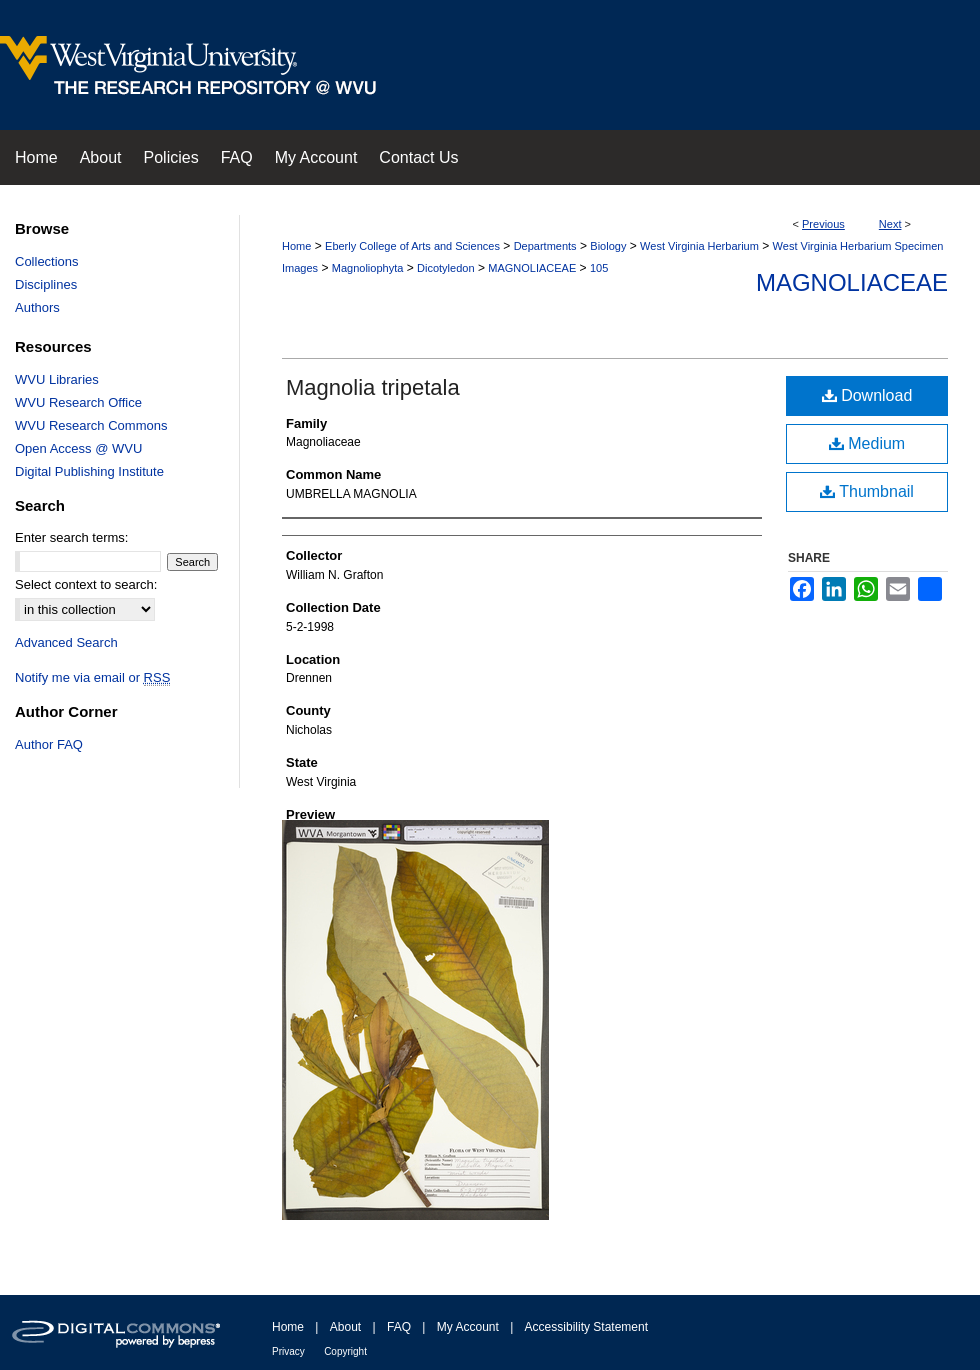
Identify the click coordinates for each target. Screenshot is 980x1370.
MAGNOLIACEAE (532, 268)
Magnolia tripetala (373, 387)
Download (867, 395)
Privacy (288, 1351)
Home (296, 246)
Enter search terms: (71, 537)
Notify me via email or (92, 677)
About (345, 1327)
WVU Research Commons (91, 425)
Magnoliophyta (368, 268)
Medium (867, 443)
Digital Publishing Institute (89, 471)
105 (599, 268)
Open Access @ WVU (78, 448)
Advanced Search (66, 642)
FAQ (399, 1327)
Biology (608, 246)
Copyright (345, 1351)
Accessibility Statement (586, 1327)
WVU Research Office (78, 402)
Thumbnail (867, 491)
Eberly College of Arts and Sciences (412, 246)
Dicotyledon (445, 268)
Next (890, 224)
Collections (47, 261)
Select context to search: (86, 584)
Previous (823, 224)
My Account (468, 1327)
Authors (37, 307)
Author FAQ (49, 744)
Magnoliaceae (852, 282)
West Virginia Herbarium (699, 246)
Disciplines (46, 284)
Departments (545, 246)
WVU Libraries (57, 379)
